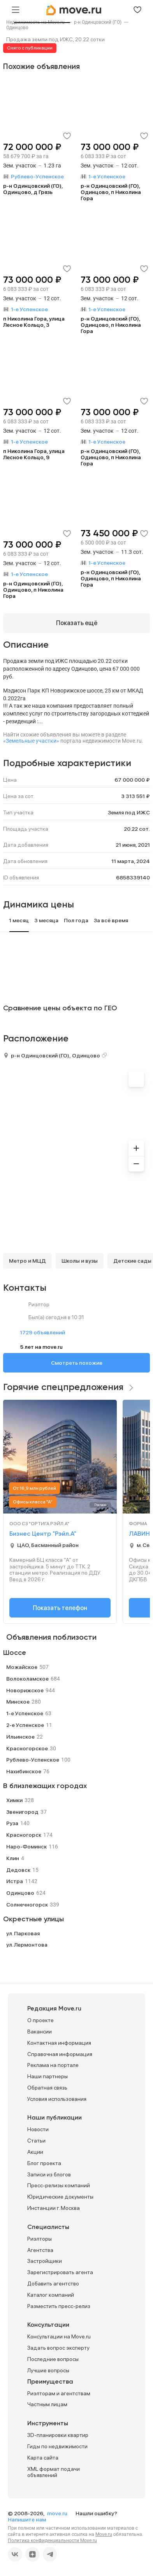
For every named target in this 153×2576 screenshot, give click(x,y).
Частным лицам (47, 2404)
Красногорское (27, 1748)
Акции (35, 2152)
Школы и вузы (80, 1261)
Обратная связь (47, 2087)
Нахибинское (23, 1771)
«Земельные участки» (31, 741)
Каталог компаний (50, 2295)
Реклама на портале (53, 2065)
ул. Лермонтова (26, 1945)
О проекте (40, 2020)
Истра (14, 1881)
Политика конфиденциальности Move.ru (52, 2540)
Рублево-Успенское (32, 1760)
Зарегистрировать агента (60, 2272)
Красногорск (23, 1835)
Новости (38, 2129)
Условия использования (56, 2099)
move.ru (58, 2513)
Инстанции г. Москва (53, 2208)
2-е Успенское (25, 1725)
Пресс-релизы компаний (58, 2185)
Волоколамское (27, 1679)
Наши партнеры (47, 2076)
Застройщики (44, 2261)
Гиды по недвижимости (57, 2446)
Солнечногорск (27, 1904)
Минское (18, 1702)
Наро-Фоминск (26, 1846)
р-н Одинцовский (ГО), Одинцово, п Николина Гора (111, 192)
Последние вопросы (53, 2359)
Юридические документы (60, 2197)
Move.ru (103, 2534)
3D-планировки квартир (57, 2435)
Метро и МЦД (27, 1261)
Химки (14, 1800)
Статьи (36, 2140)
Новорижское (25, 1690)
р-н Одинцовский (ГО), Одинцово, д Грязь (33, 189)
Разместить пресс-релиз (58, 2306)
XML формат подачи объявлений (53, 2472)
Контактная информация (59, 2043)
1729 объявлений (42, 1332)
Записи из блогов (49, 2174)
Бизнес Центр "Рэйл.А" (42, 1534)
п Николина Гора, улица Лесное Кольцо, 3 (34, 321)
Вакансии (39, 2031)
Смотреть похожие (76, 1363)
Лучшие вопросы (48, 2370)
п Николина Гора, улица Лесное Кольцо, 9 (34, 454)
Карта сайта (42, 2457)
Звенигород (22, 1812)
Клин (12, 1858)
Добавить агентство (53, 2283)
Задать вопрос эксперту (58, 2348)
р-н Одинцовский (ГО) (40, 1055)
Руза (12, 1823)
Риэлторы (39, 2239)
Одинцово (17, 27)
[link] (17, 27)
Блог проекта (44, 2163)
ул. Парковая (23, 1933)
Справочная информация (59, 2054)
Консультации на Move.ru (59, 2336)
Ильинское (20, 1737)
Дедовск (18, 1870)
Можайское (21, 1667)
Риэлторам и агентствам (58, 2393)
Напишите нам (27, 2519)
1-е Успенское (24, 1713)
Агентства (40, 2250)
